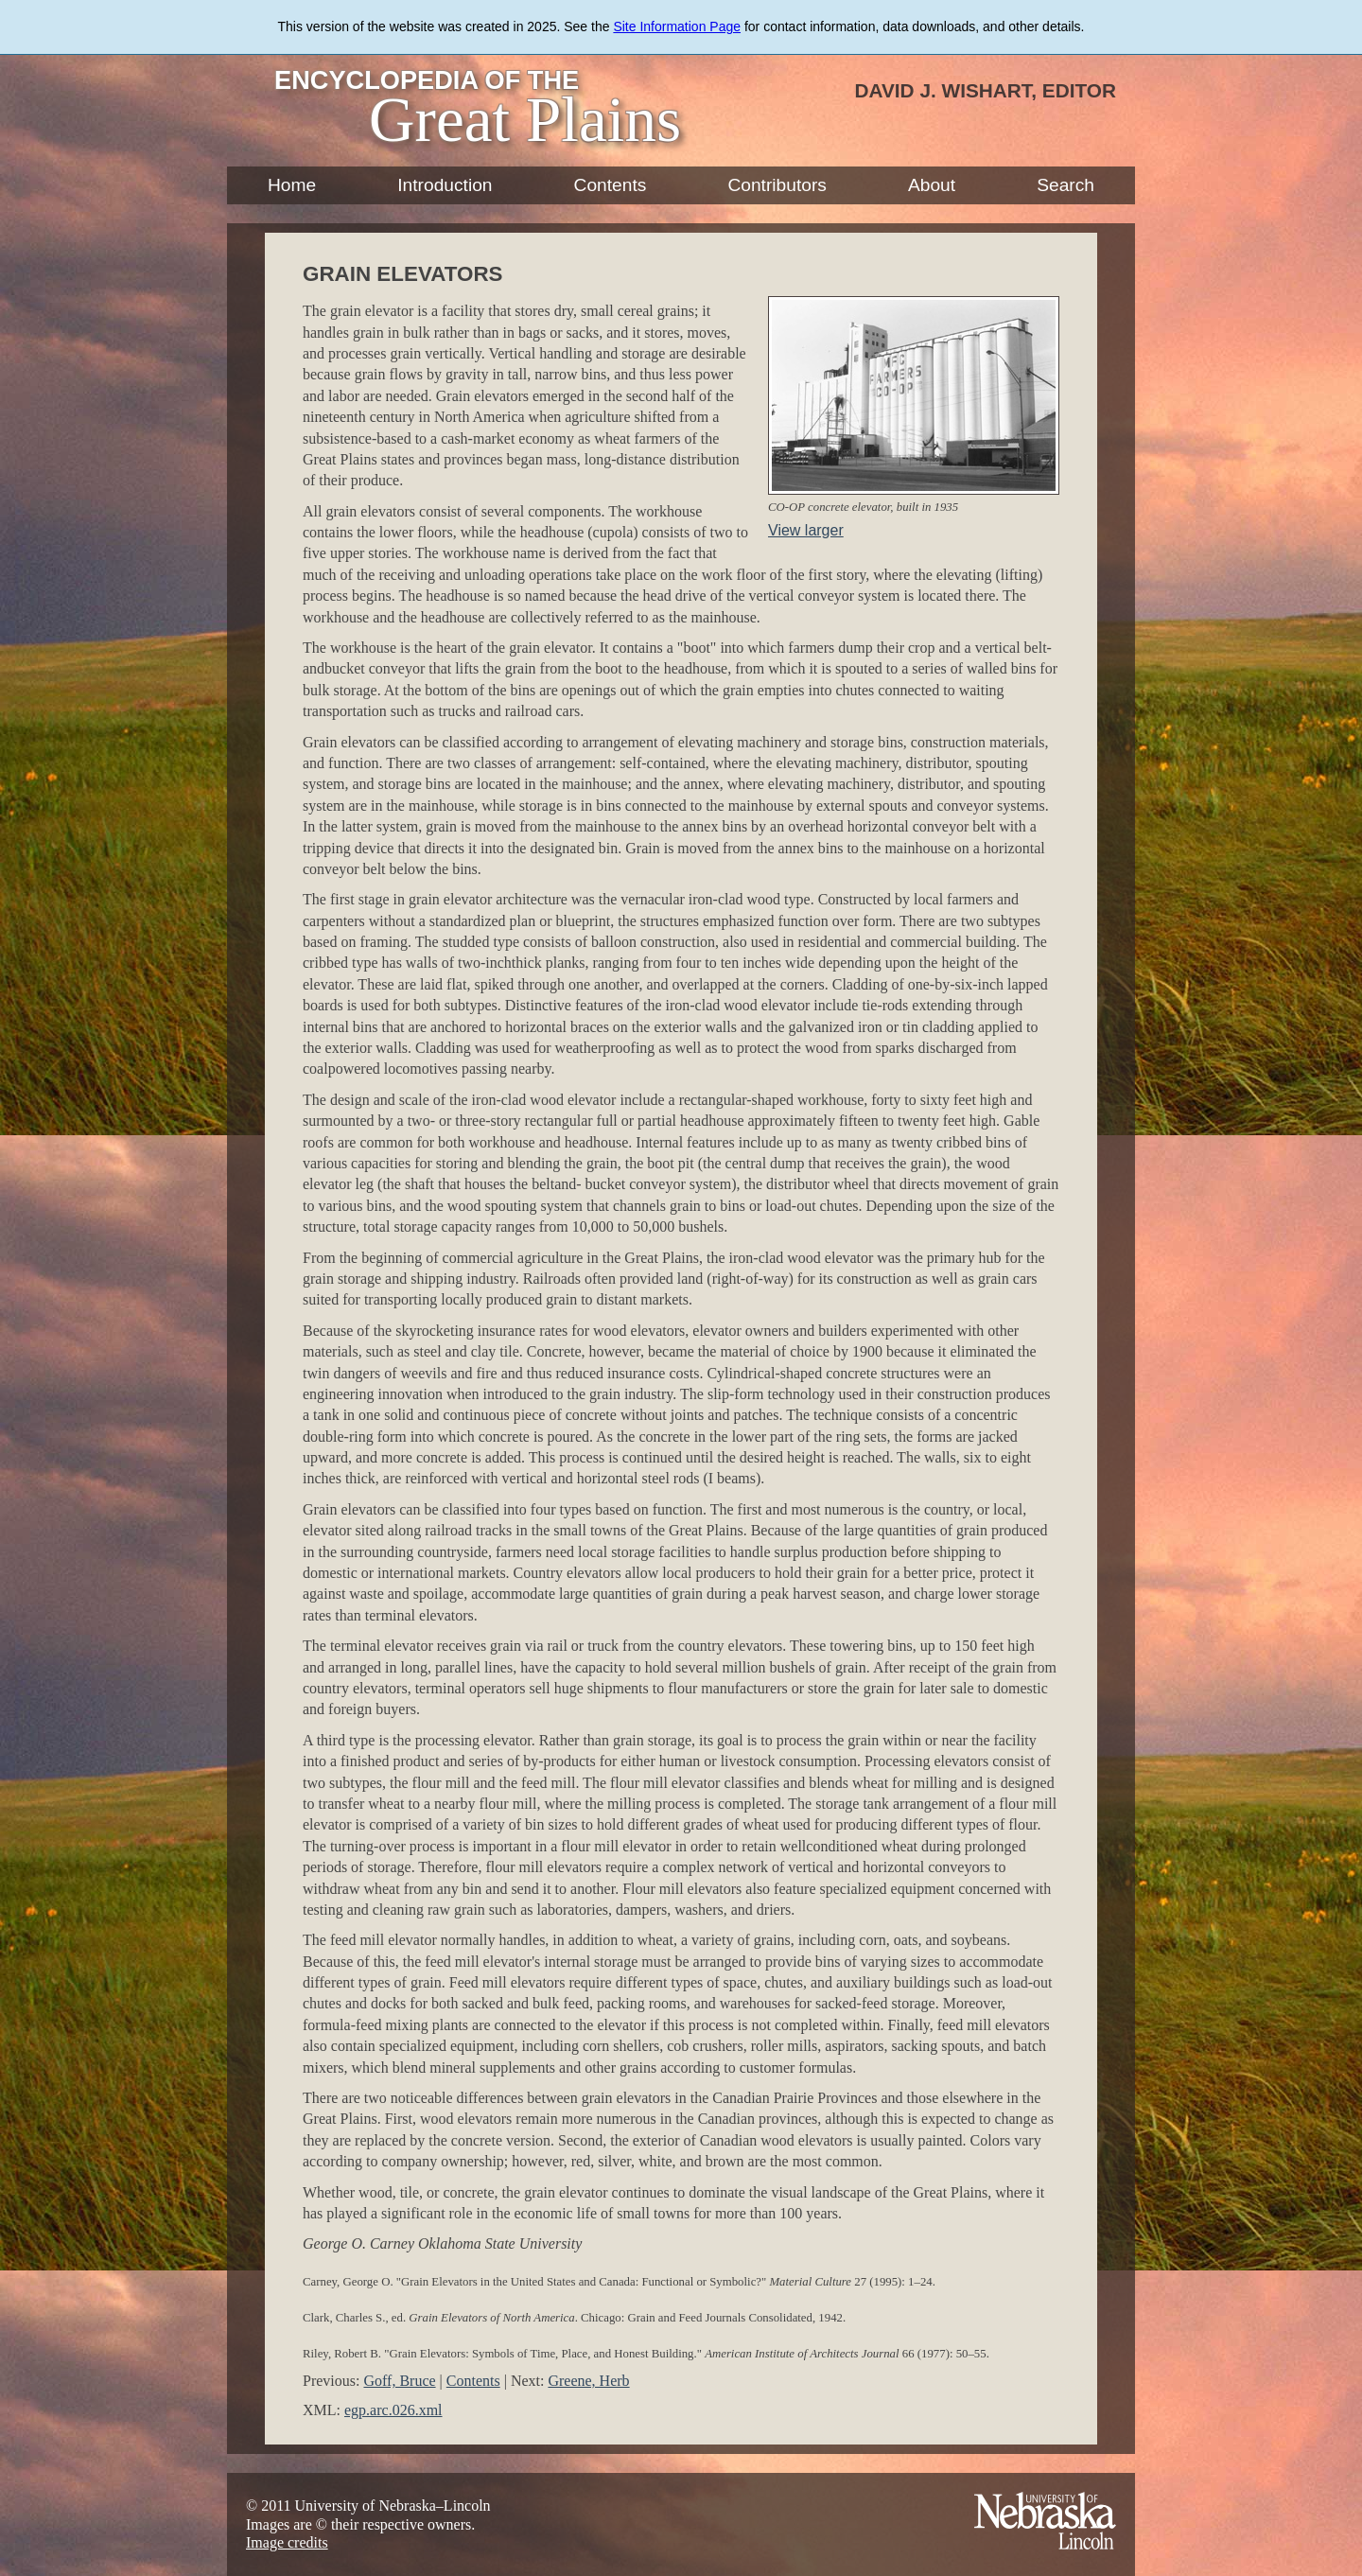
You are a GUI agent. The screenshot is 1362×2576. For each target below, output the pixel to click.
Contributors (777, 185)
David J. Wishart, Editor (985, 90)
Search (1065, 185)
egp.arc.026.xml (393, 2410)
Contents (610, 185)
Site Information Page (677, 26)
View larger (806, 530)
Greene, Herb (588, 2381)
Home (292, 185)
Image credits (287, 2542)
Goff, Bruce (399, 2381)
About (931, 185)
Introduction (444, 185)
